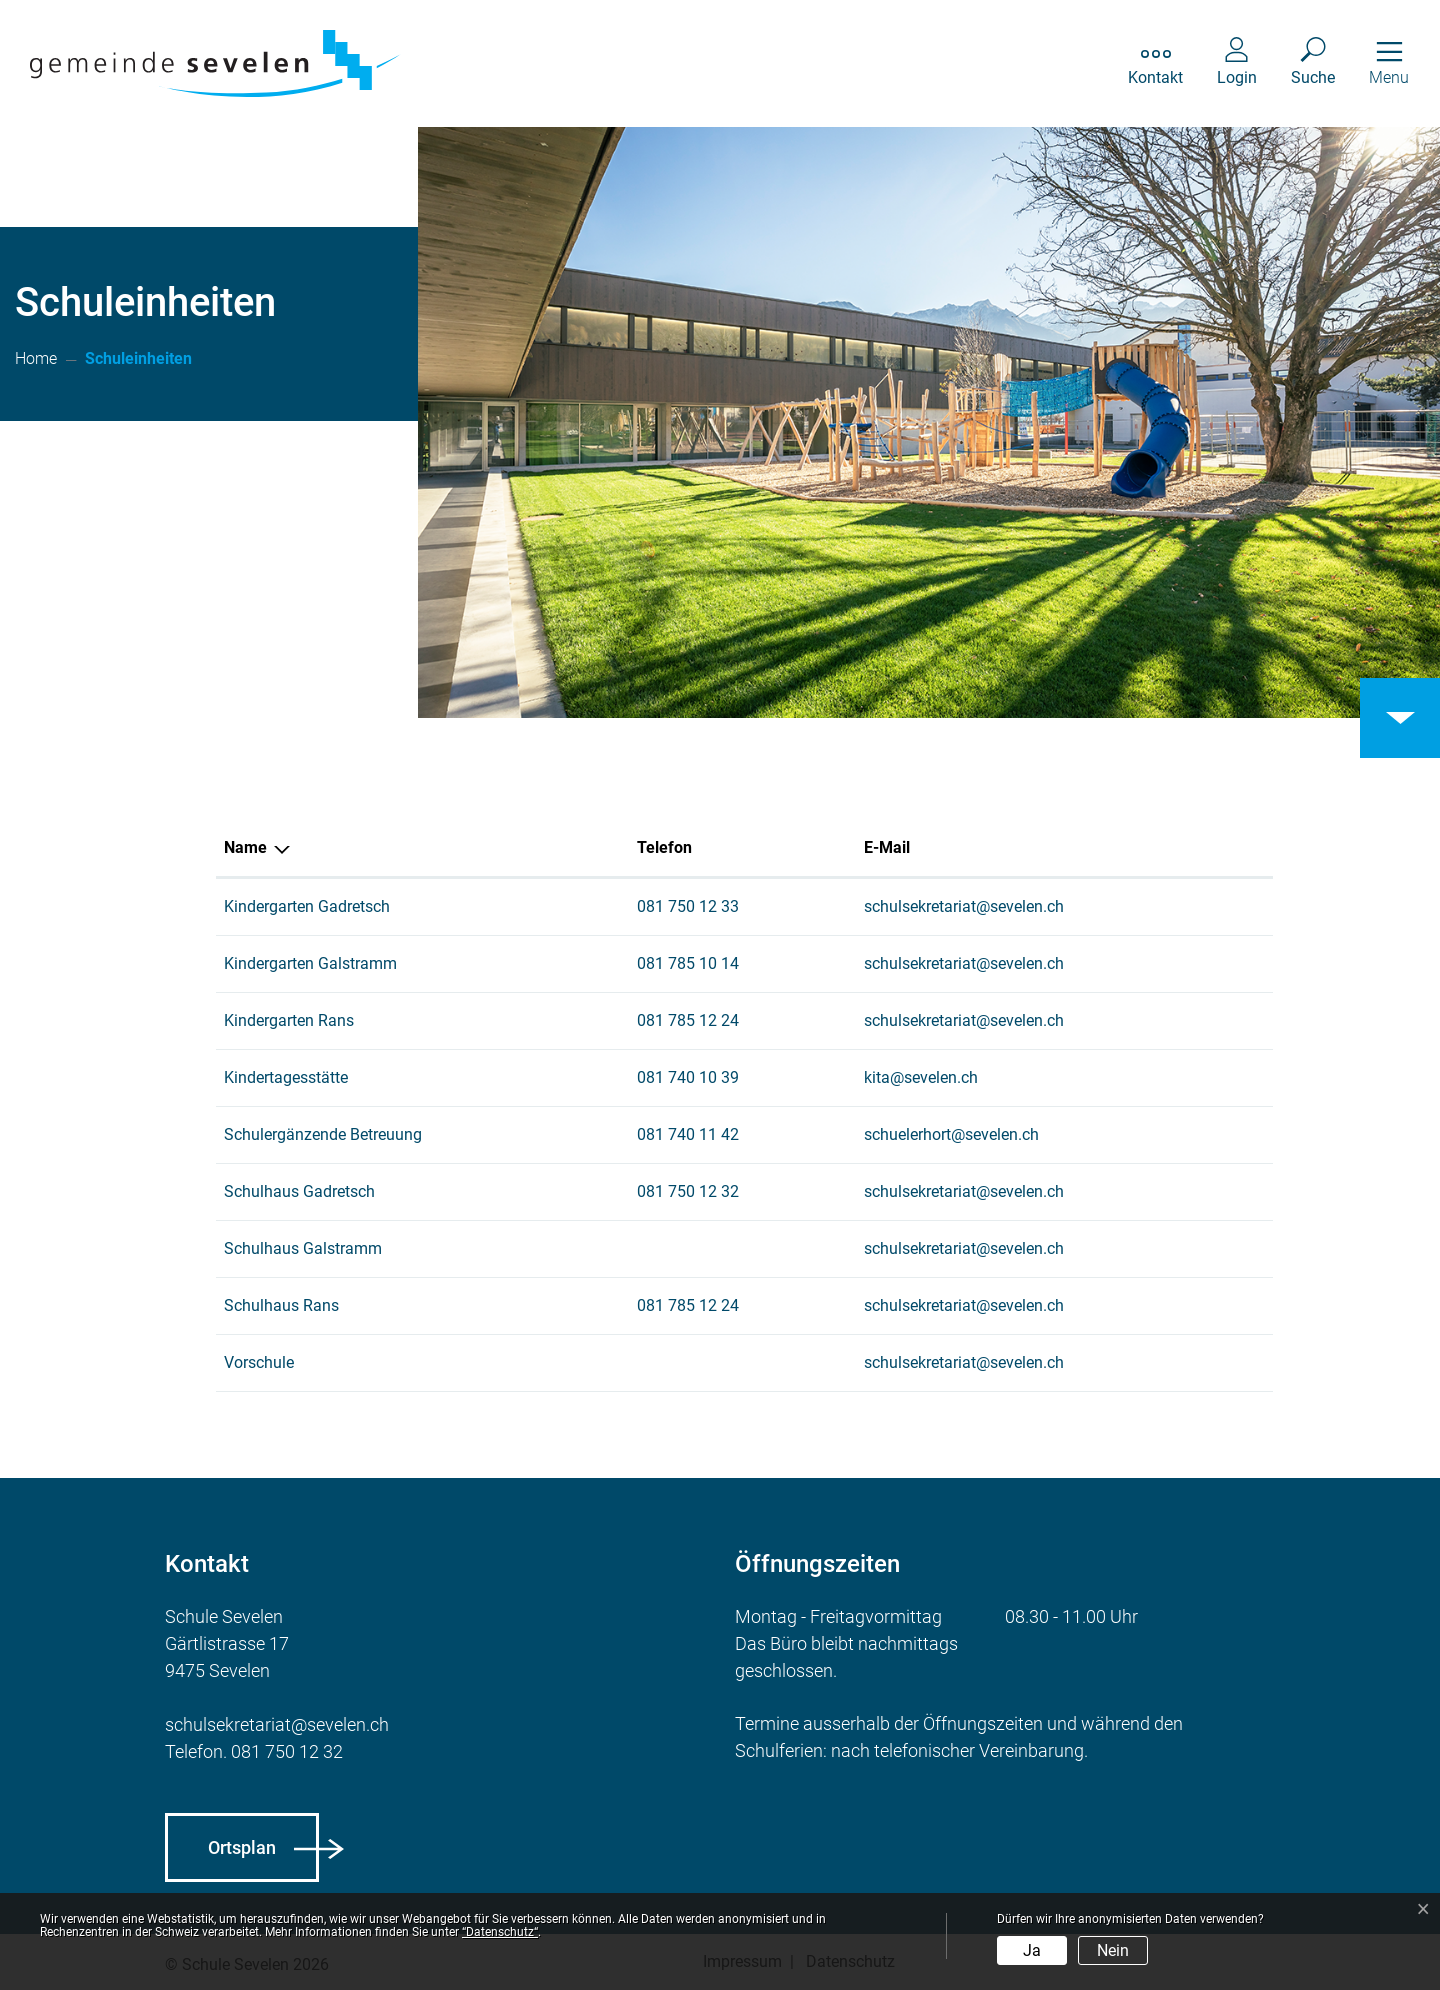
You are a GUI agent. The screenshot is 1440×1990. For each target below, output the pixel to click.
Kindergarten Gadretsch (307, 906)
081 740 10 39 (688, 1077)
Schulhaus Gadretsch (299, 1191)
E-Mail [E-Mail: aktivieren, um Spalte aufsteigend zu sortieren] (887, 847)
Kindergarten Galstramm (310, 963)
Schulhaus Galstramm (303, 1248)
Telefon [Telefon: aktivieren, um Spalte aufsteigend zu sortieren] (664, 847)
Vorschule (259, 1362)
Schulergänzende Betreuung (323, 1134)
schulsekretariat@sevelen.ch (964, 906)
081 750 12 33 (688, 906)
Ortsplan (242, 1847)
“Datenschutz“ (500, 1932)
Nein (1113, 1950)
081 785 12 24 (688, 1020)
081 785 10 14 (688, 963)
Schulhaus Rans (281, 1305)
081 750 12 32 (688, 1191)
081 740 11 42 (688, 1134)
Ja (1032, 1950)
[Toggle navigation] (1389, 63)
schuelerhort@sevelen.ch (951, 1134)
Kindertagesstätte (286, 1077)
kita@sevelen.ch (921, 1077)
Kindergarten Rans (289, 1020)
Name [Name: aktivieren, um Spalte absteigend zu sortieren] (245, 847)
